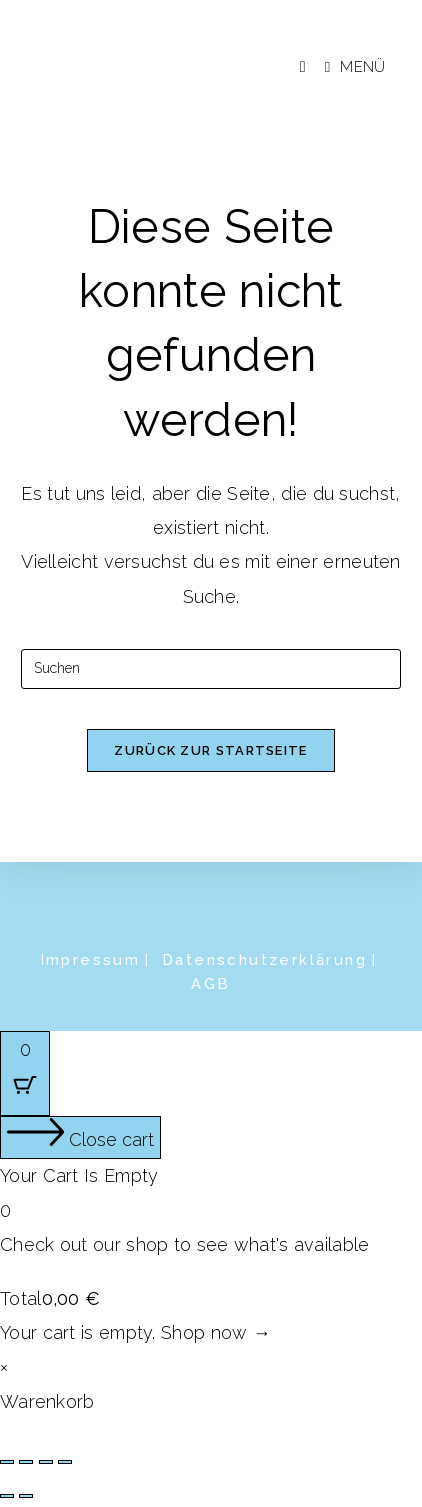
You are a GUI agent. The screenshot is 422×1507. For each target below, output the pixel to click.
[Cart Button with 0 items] (25, 1073)
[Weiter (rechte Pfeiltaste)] (26, 1496)
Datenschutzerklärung (264, 960)
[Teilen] (46, 1462)
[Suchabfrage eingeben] (211, 669)
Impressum (90, 960)
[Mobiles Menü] (347, 67)
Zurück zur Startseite (210, 750)
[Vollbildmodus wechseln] (26, 1462)
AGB (210, 984)
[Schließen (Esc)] (65, 1462)
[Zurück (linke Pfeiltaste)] (7, 1496)
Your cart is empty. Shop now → (135, 1332)
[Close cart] (80, 1137)
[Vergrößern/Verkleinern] (7, 1462)
